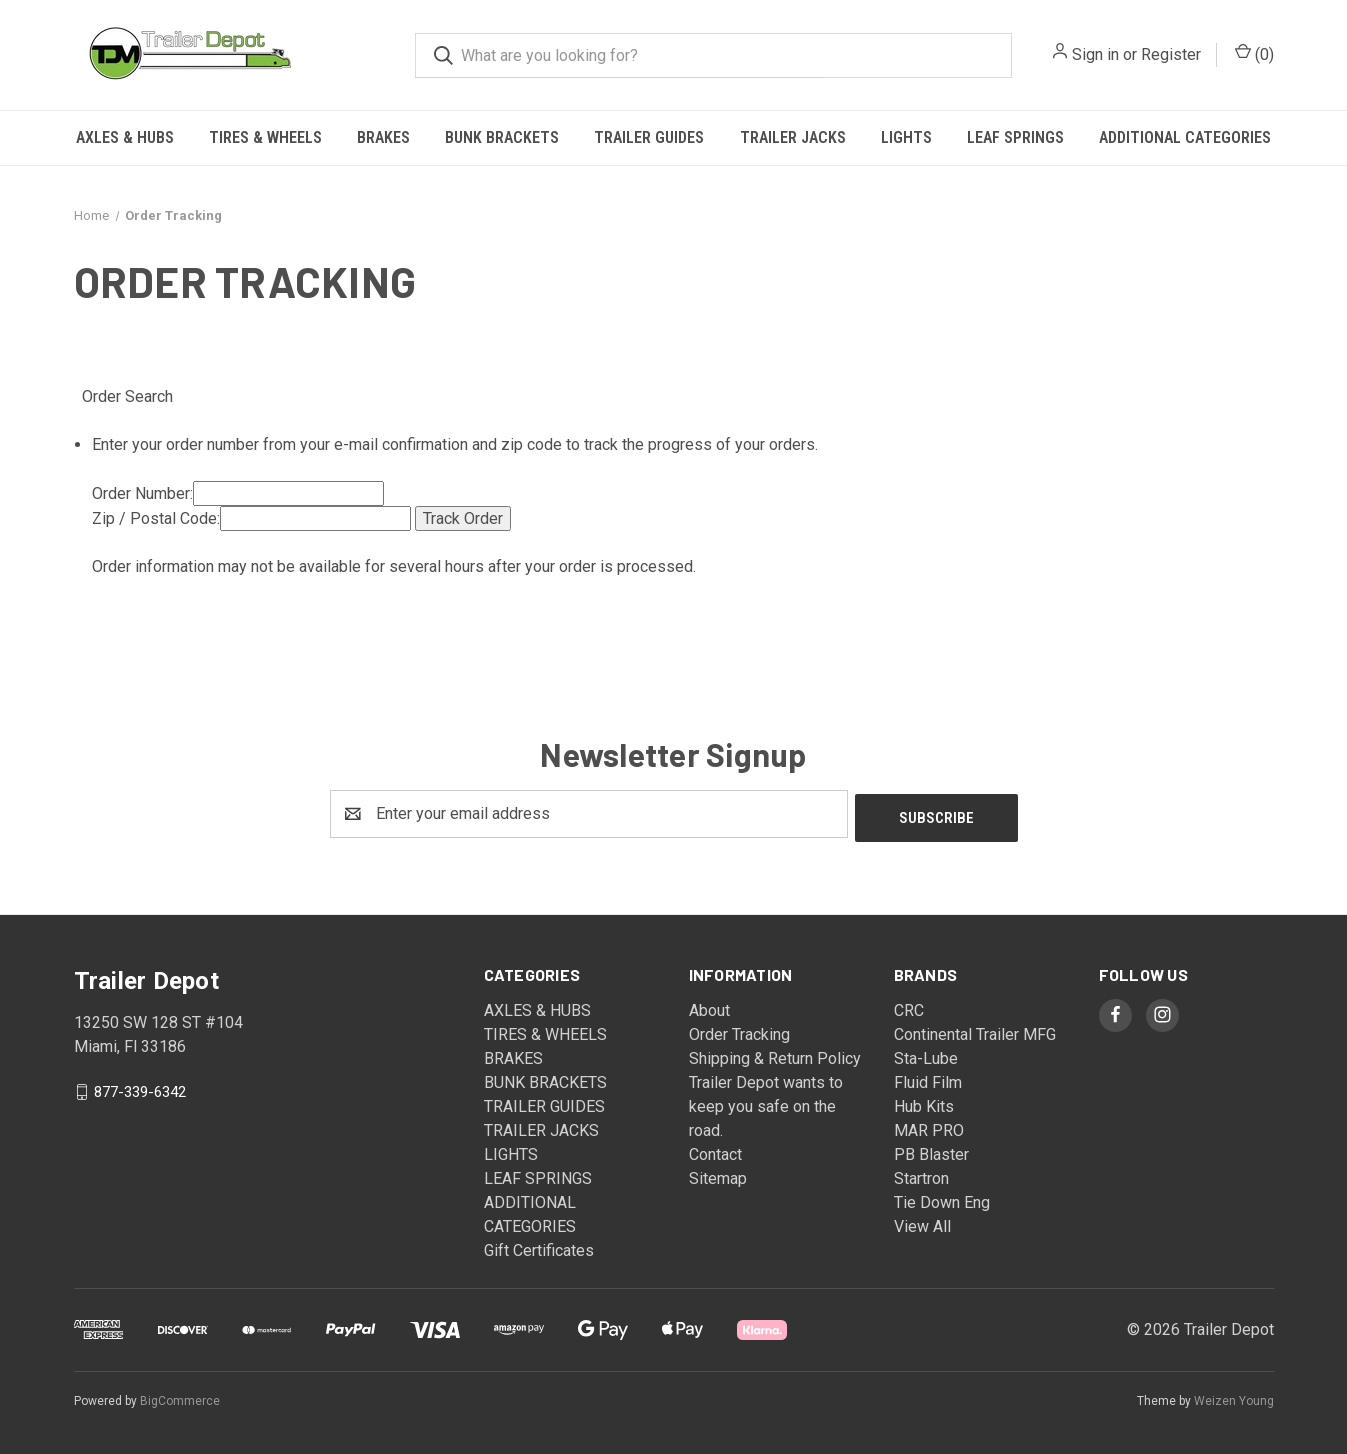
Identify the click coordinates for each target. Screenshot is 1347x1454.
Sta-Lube (926, 1054)
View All (922, 1222)
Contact (715, 1150)
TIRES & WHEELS (265, 137)
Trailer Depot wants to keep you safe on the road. (766, 1102)
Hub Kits (924, 1102)
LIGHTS (906, 137)
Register (1171, 54)
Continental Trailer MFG (975, 1030)
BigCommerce (180, 1397)
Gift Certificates (539, 1246)
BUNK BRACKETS (502, 137)
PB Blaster (931, 1150)
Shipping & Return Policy (775, 1054)
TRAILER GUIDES (649, 137)
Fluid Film (928, 1078)
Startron (921, 1174)
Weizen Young (1234, 1397)
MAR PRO (929, 1126)
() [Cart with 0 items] (1254, 53)
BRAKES (383, 137)
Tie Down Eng (942, 1198)
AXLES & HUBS (125, 137)
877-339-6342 (140, 1087)
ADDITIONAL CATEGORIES (1185, 137)
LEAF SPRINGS (1015, 137)
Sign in (1095, 54)
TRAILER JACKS (793, 137)
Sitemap (718, 1174)
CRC (909, 1006)
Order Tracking (739, 1030)
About (709, 1006)
